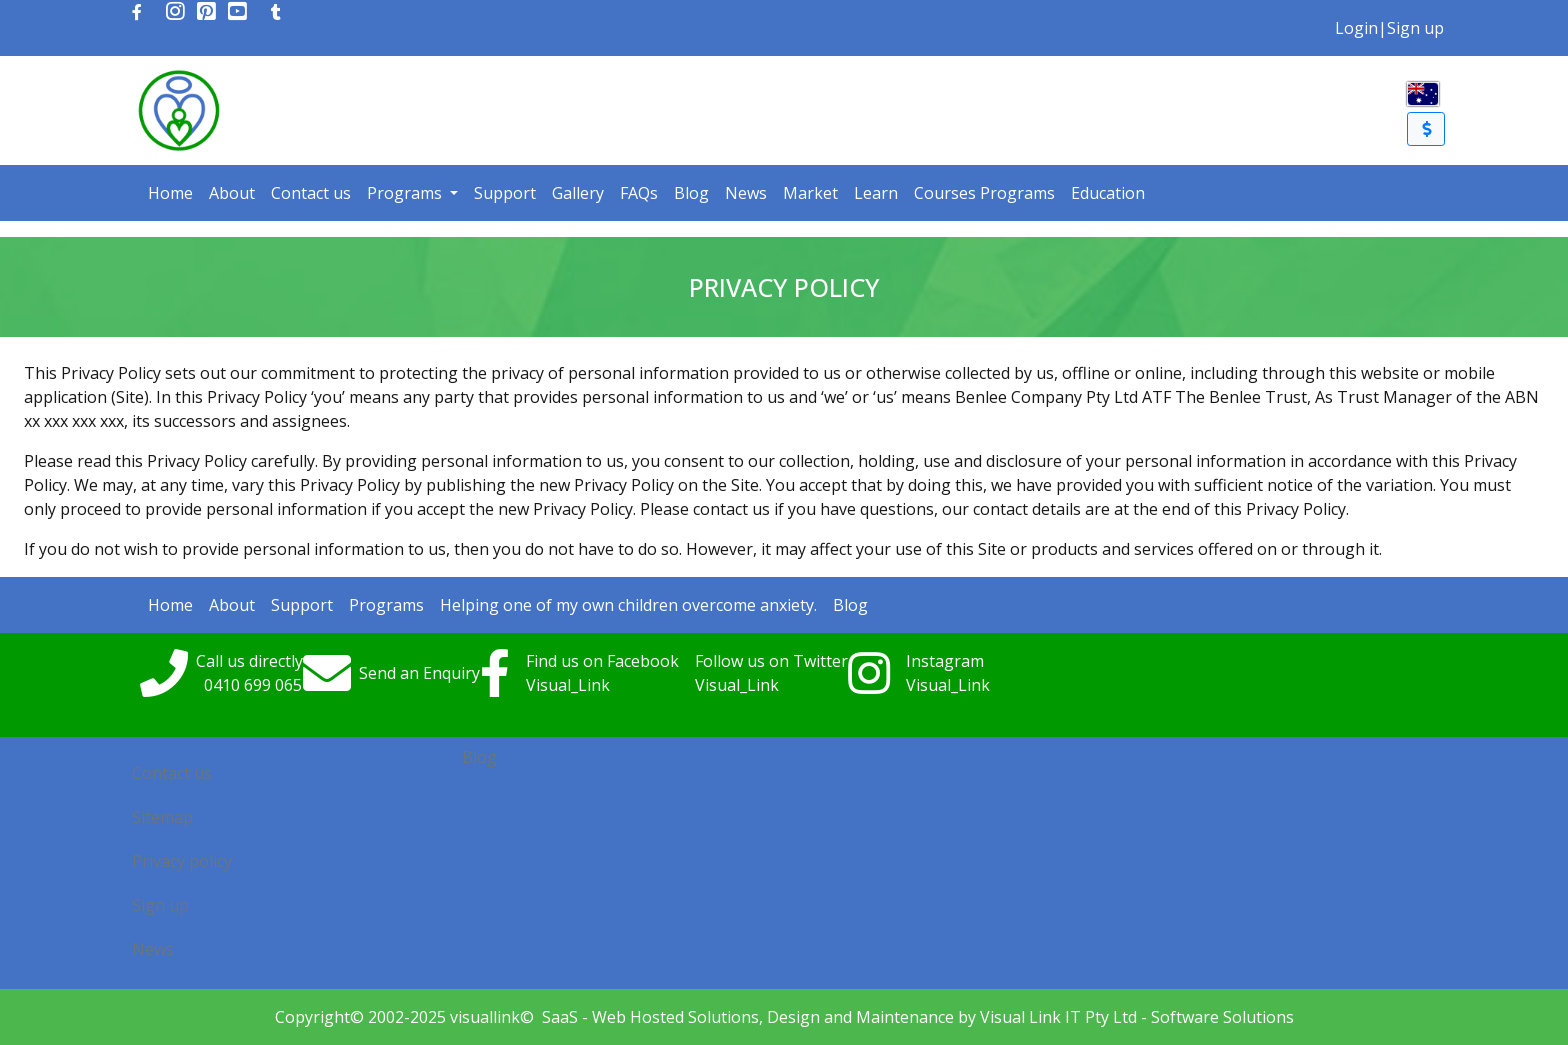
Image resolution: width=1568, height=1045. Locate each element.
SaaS (560, 1017)
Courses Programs (984, 193)
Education (1108, 193)
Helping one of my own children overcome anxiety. (628, 605)
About (232, 193)
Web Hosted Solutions (675, 1017)
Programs (406, 193)
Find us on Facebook (602, 661)
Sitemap (162, 817)
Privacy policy (182, 861)
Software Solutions (1222, 1017)
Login (1356, 28)
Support (505, 193)
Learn (876, 193)
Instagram (945, 661)
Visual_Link (568, 685)
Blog (691, 193)
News (746, 193)
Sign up (1415, 28)
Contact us (311, 193)
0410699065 (253, 685)
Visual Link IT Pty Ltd (1058, 1017)
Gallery (578, 193)
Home (170, 193)
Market (810, 193)
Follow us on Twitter (771, 661)
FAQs (639, 193)
